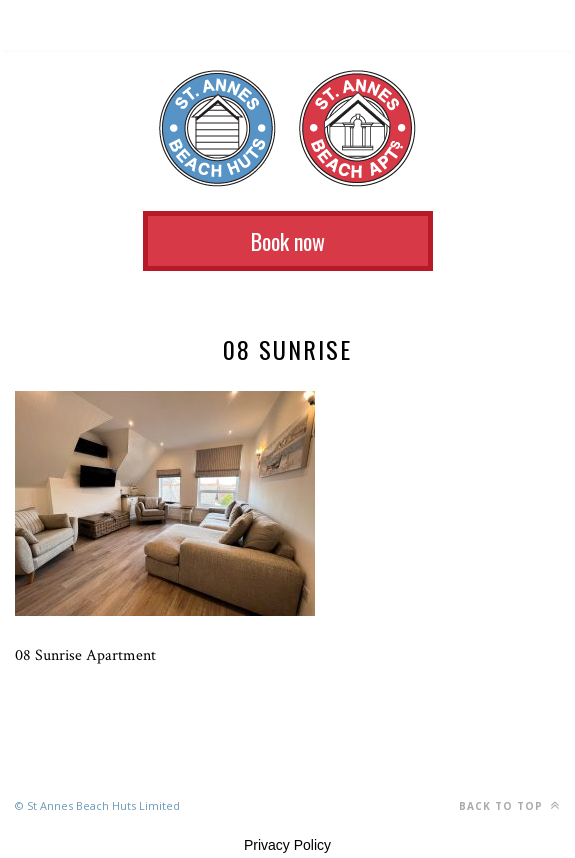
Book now (288, 241)
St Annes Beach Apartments (357, 128)
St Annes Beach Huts (217, 128)
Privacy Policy (287, 845)
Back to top (509, 805)
